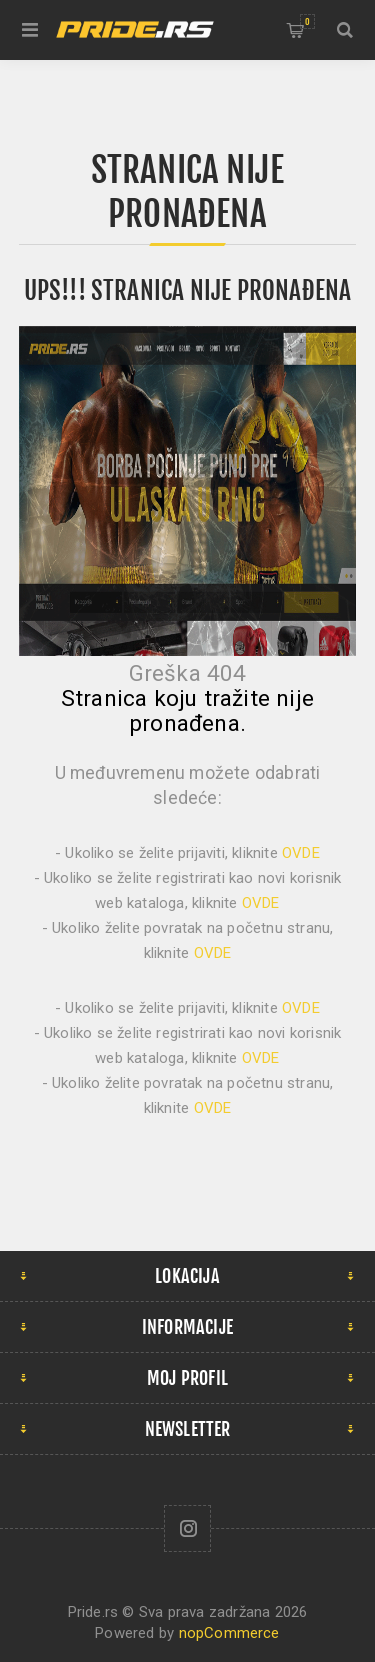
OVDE (301, 853)
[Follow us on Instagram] (187, 1528)
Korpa (307, 21)
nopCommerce (229, 1633)
